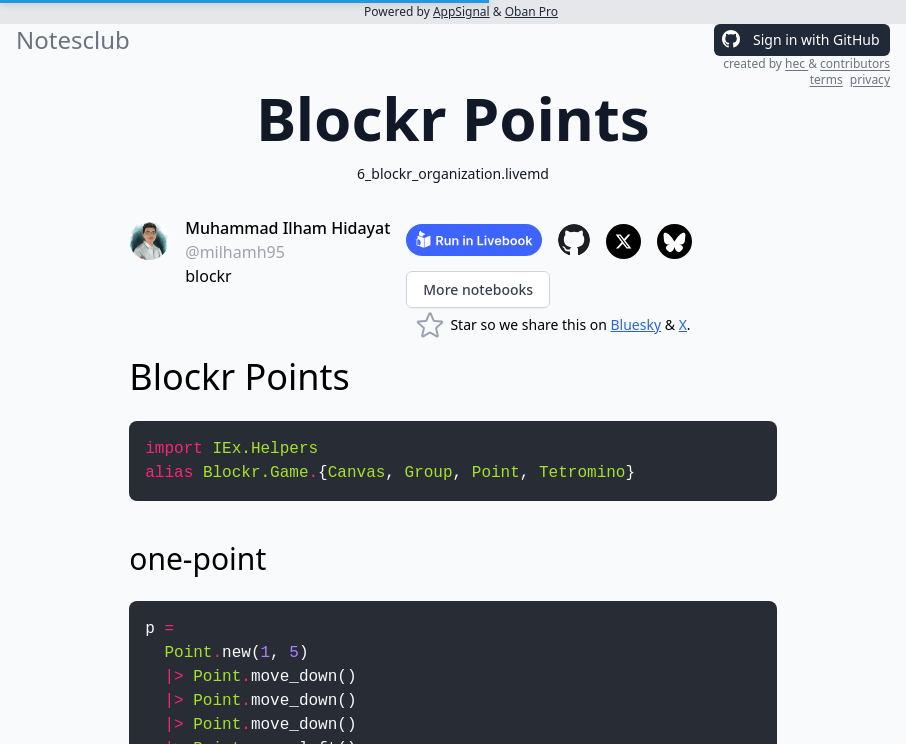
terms (826, 79)
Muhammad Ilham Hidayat (287, 228)
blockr (208, 276)
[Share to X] (623, 241)
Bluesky (636, 324)
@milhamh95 (235, 252)
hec (796, 63)
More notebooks (478, 289)
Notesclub (73, 40)
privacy (870, 79)
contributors (855, 63)
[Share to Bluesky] (674, 241)
